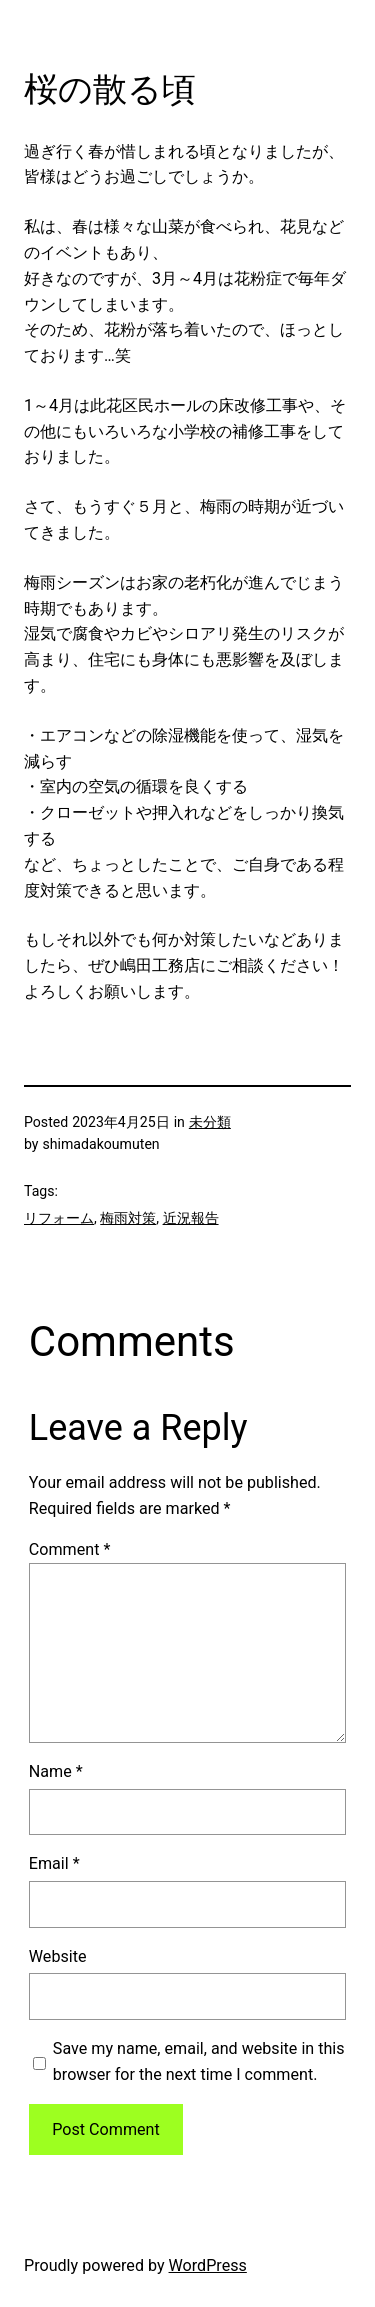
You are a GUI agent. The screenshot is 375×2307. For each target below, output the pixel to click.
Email (54, 1863)
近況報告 (191, 1218)
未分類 (210, 1122)
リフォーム (59, 1218)
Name (56, 1771)
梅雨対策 (128, 1218)
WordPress (208, 2265)
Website (58, 1956)
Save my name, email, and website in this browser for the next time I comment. (199, 2061)
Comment (70, 1549)
